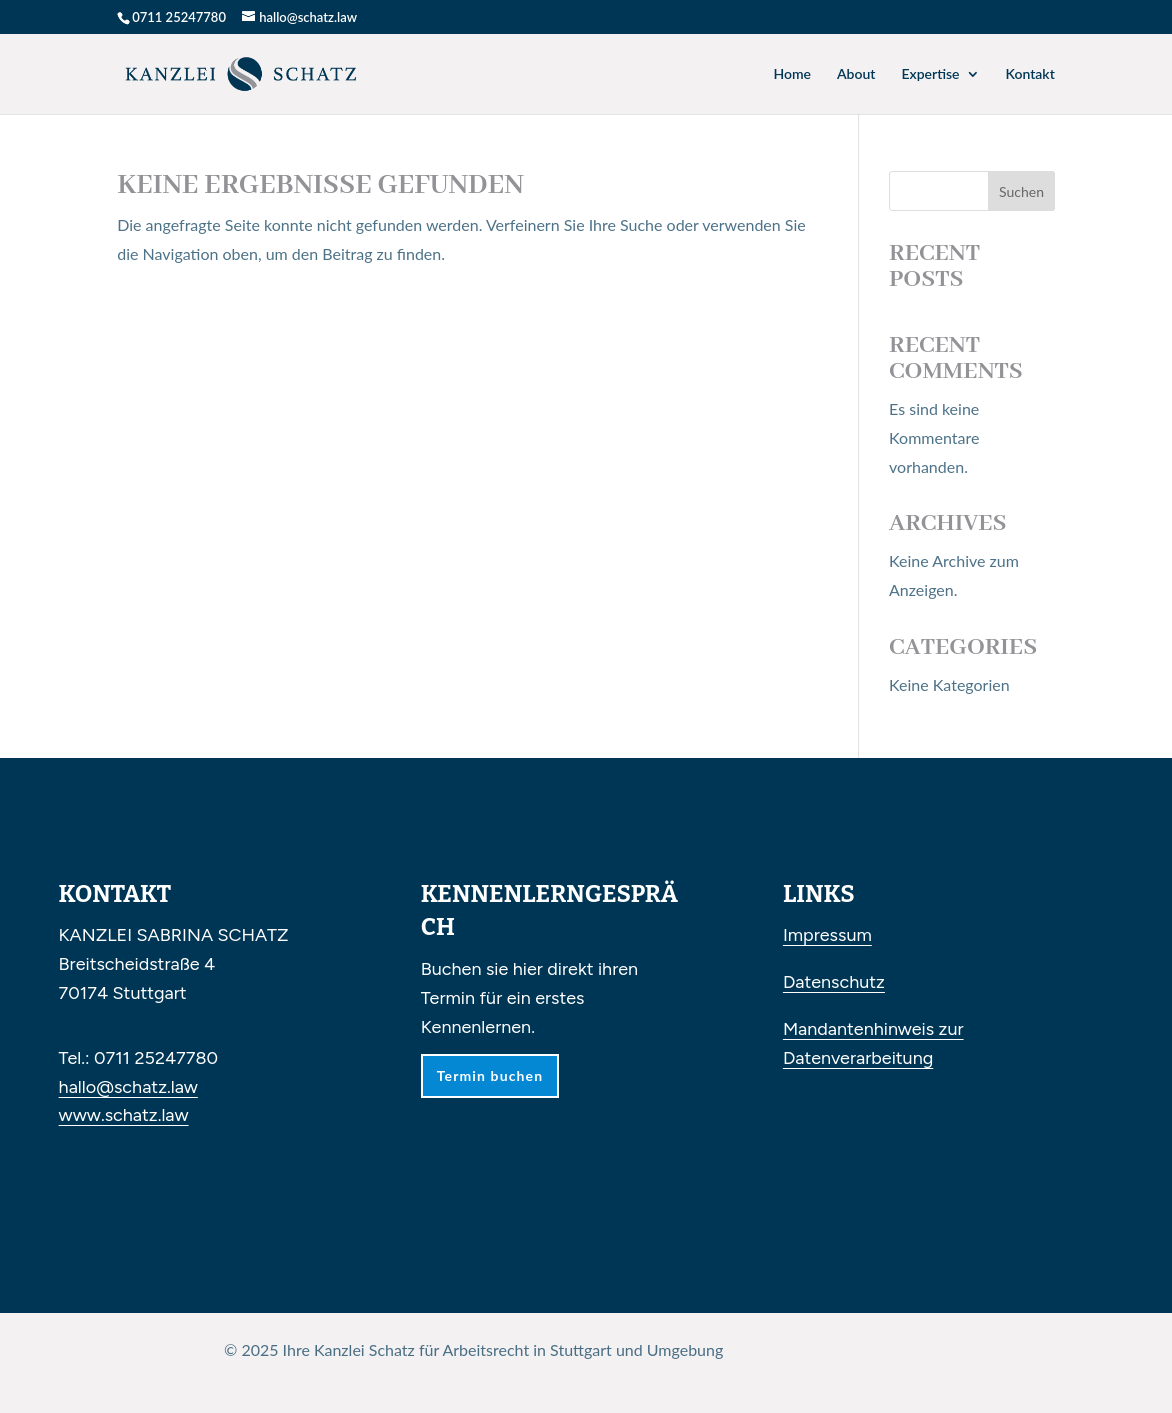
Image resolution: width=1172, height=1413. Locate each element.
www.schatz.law (124, 1115)
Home (792, 74)
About (856, 74)
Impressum (827, 935)
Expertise (930, 74)
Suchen (1021, 191)
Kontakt (1030, 74)
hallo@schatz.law (128, 1087)
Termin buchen (490, 1075)
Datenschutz (834, 982)
